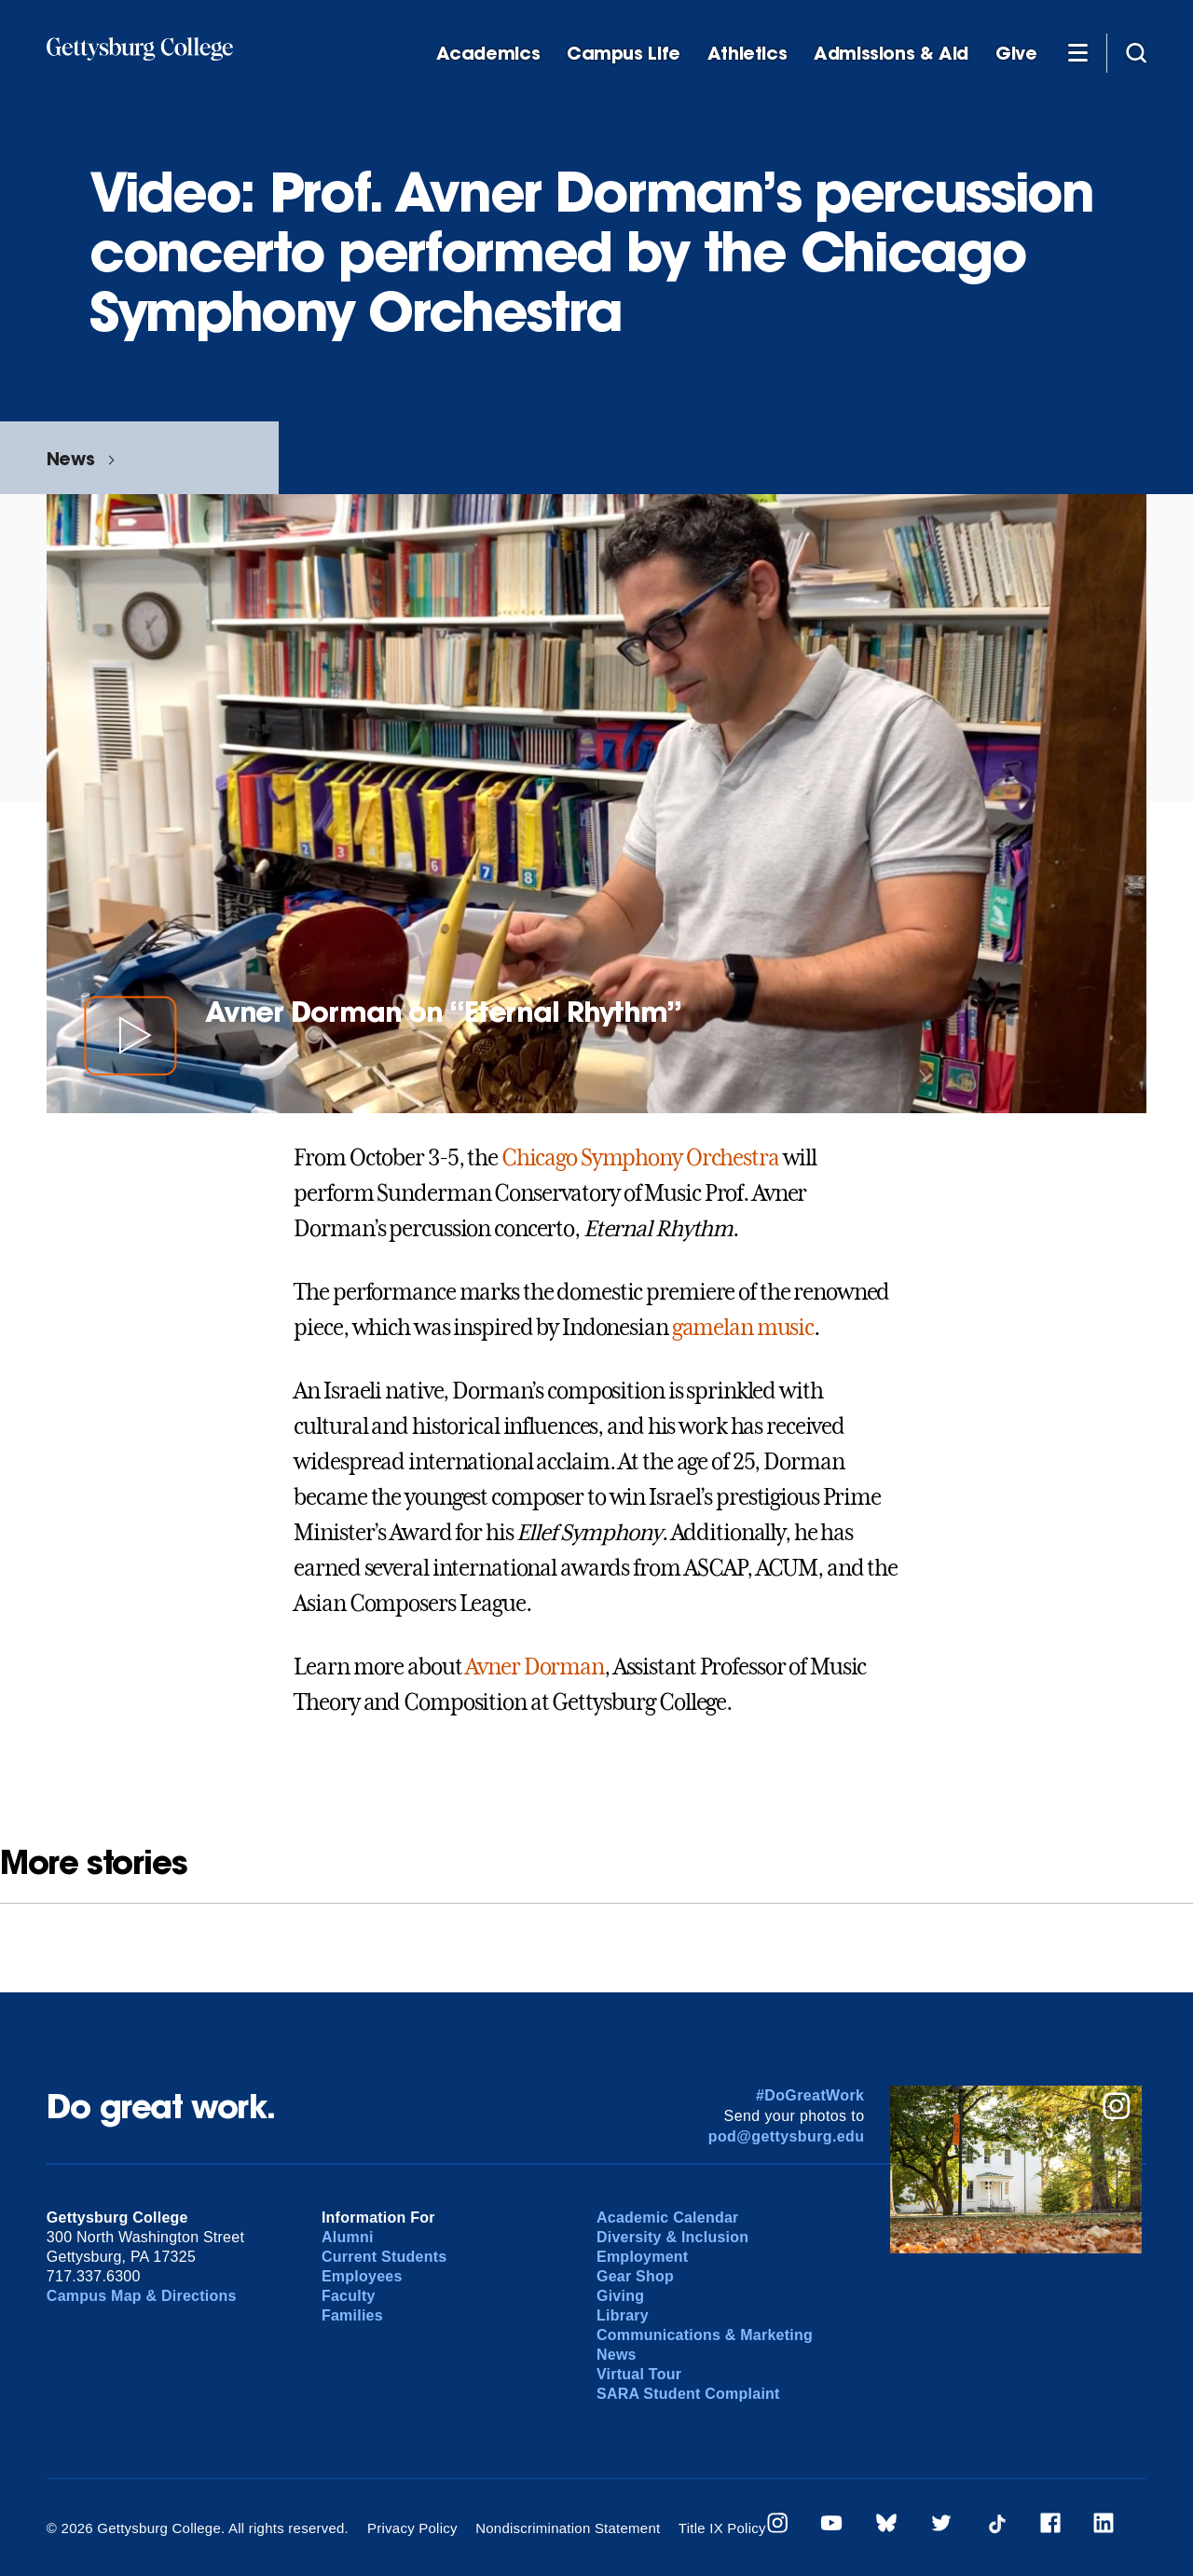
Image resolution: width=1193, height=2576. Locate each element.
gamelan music (743, 1328)
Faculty (349, 2296)
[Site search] (1136, 52)
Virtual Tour (638, 2374)
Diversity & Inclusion (672, 2237)
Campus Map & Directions (142, 2296)
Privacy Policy (412, 2528)
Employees (362, 2276)
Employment (642, 2257)
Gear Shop (635, 2276)
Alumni (348, 2237)
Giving (620, 2296)
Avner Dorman (534, 1667)
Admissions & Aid (891, 53)
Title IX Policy (722, 2528)
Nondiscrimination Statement (567, 2528)
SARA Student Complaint (688, 2394)
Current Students (384, 2257)
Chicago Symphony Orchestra (640, 1158)
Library (622, 2315)
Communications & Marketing (704, 2335)
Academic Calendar (667, 2217)
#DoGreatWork (810, 2095)
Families (352, 2315)
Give (1015, 53)
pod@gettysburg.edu (786, 2136)
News (70, 458)
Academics (488, 53)
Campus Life (623, 53)
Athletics (747, 53)
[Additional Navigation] (1077, 52)
